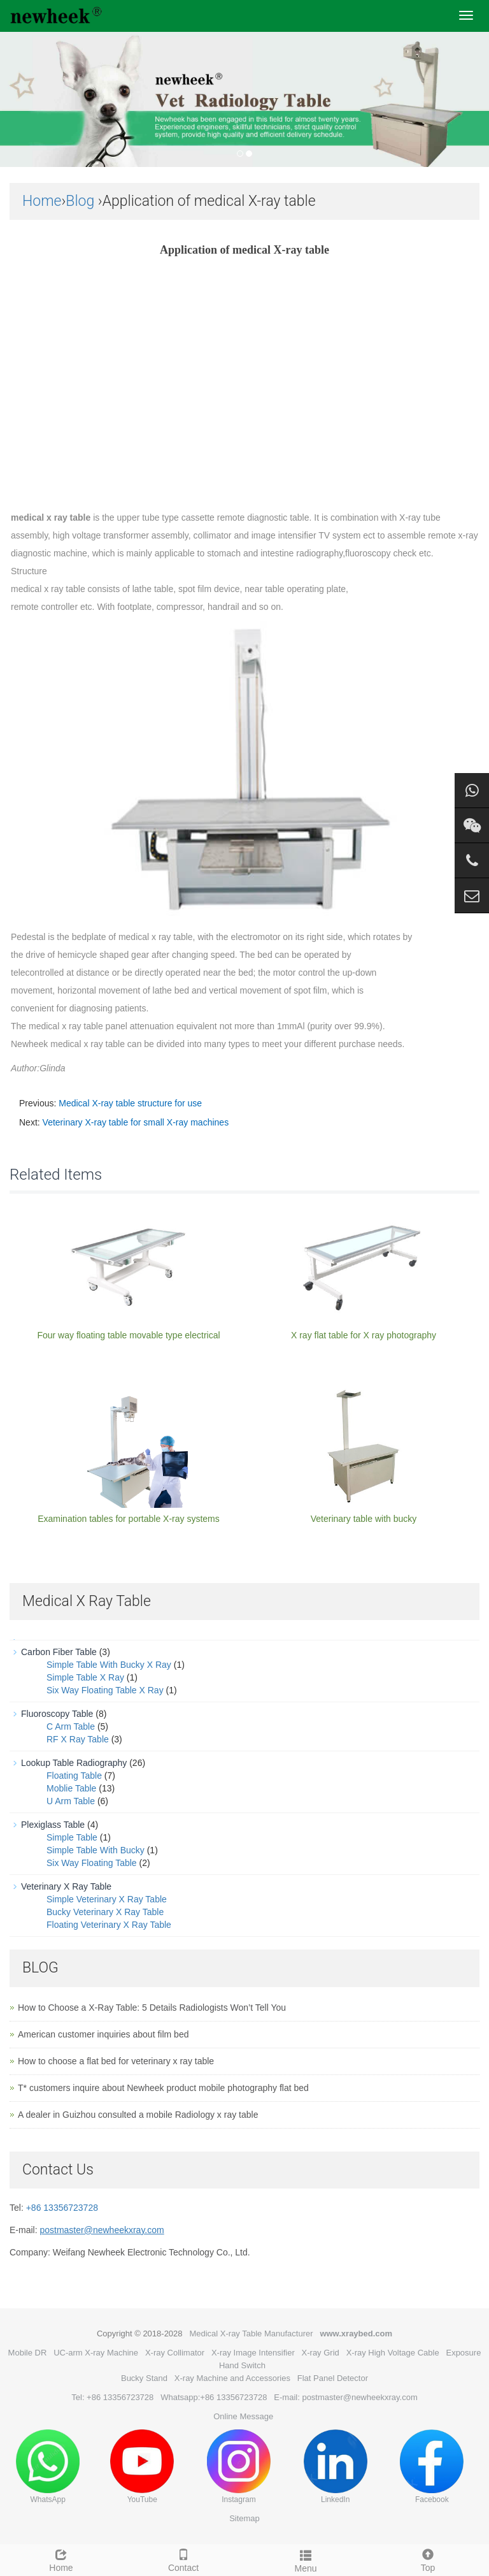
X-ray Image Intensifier (253, 2352)
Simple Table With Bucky (95, 1850)
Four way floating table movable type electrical (128, 1335)
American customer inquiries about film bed (103, 2034)
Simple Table (71, 1837)
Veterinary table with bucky (364, 1519)
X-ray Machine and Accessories (232, 2378)
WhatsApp (48, 2466)
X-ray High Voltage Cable (392, 2352)
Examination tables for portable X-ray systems (129, 1519)
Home (41, 201)
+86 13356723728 (62, 2208)
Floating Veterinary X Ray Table (108, 1925)
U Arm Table (70, 1801)
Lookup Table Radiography (74, 1763)
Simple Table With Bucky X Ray (108, 1665)
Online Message (243, 2416)
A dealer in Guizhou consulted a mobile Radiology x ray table (138, 2114)
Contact (183, 2559)
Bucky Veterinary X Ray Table (105, 1912)
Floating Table (74, 1775)
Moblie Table (71, 1788)
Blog (80, 201)
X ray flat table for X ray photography (363, 1335)
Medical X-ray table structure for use (130, 1103)
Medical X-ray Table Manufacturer (251, 2333)
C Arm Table (70, 1726)
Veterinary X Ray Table (66, 1886)
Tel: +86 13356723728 (112, 2397)
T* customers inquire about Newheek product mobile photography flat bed (163, 2088)
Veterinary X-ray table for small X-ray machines (136, 1122)
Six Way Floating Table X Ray (105, 1690)
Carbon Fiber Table (59, 1652)
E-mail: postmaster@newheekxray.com (345, 2397)
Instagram (239, 2466)
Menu (305, 2559)
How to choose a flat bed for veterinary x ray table (116, 2061)
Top (428, 2559)
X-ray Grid (320, 2352)
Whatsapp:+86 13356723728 (213, 2397)
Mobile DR (27, 2352)
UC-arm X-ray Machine (95, 2352)
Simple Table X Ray (85, 1677)
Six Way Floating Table (91, 1863)
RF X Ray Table (77, 1739)
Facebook (432, 2466)
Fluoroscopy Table (57, 1714)
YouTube (142, 2466)
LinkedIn (335, 2466)
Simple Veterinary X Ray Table (106, 1899)
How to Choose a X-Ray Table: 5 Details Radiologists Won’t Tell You (152, 2007)
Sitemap (244, 2518)
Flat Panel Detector (332, 2378)
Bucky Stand (144, 2378)
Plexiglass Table (53, 1825)
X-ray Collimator (174, 2352)
